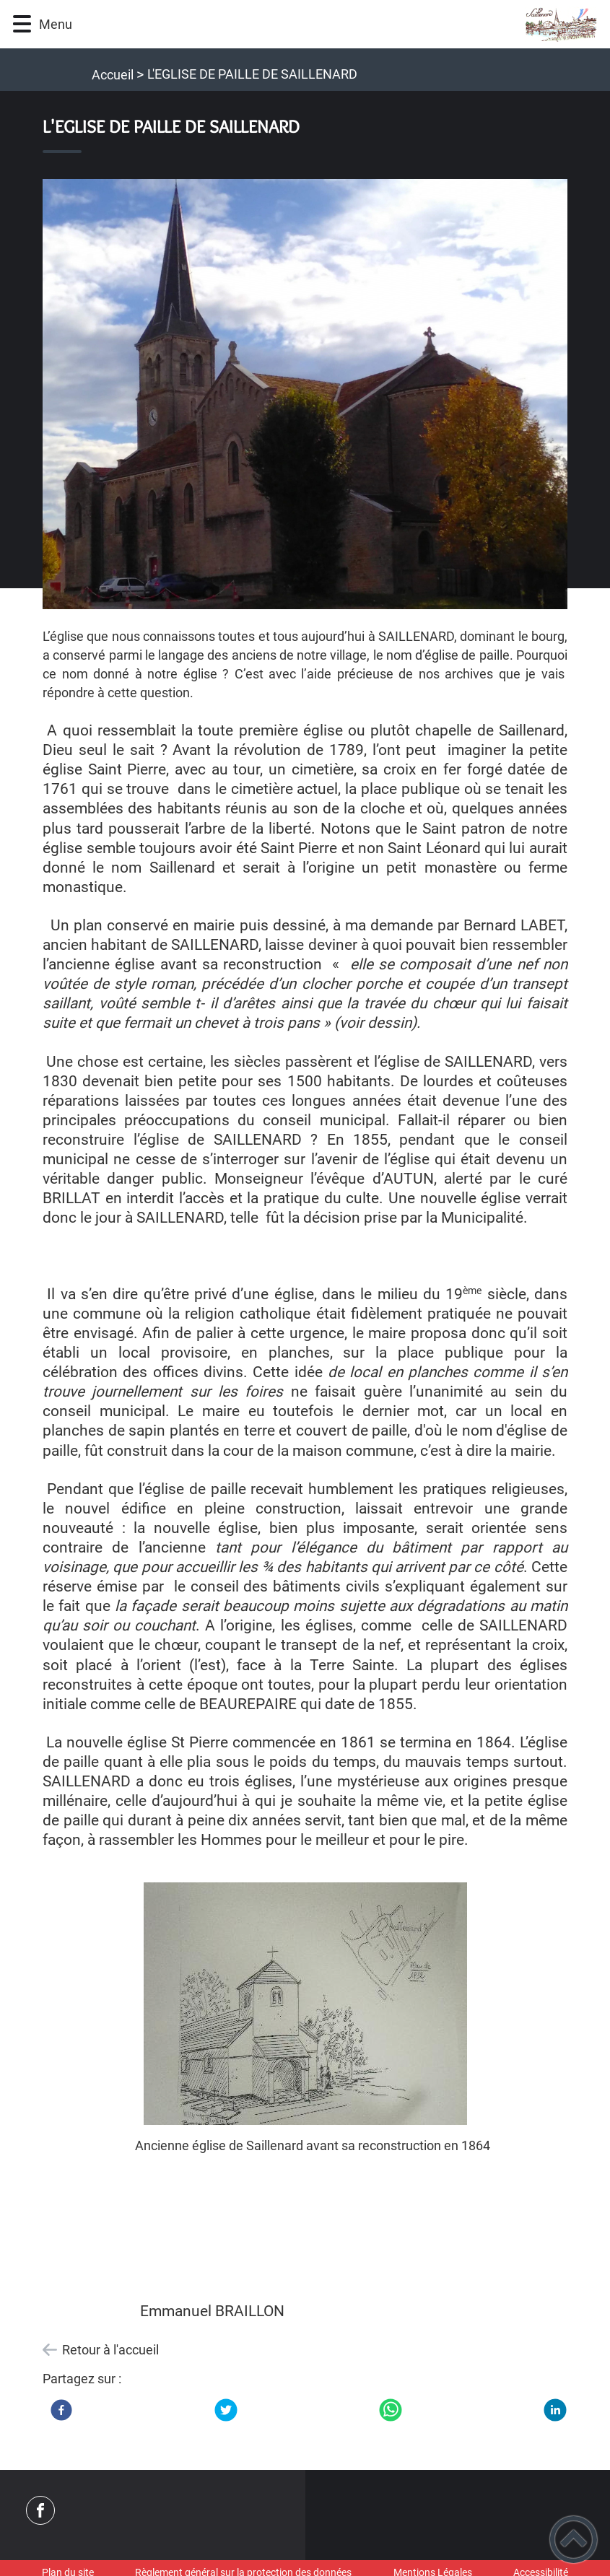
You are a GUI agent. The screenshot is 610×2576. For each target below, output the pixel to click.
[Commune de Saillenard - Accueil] (343, 24)
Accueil (113, 74)
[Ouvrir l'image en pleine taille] (305, 395)
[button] (22, 24)
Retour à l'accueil (110, 2349)
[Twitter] (226, 2410)
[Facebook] (61, 2410)
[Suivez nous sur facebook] (40, 2510)
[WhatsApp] (390, 2410)
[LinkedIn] (555, 2410)
